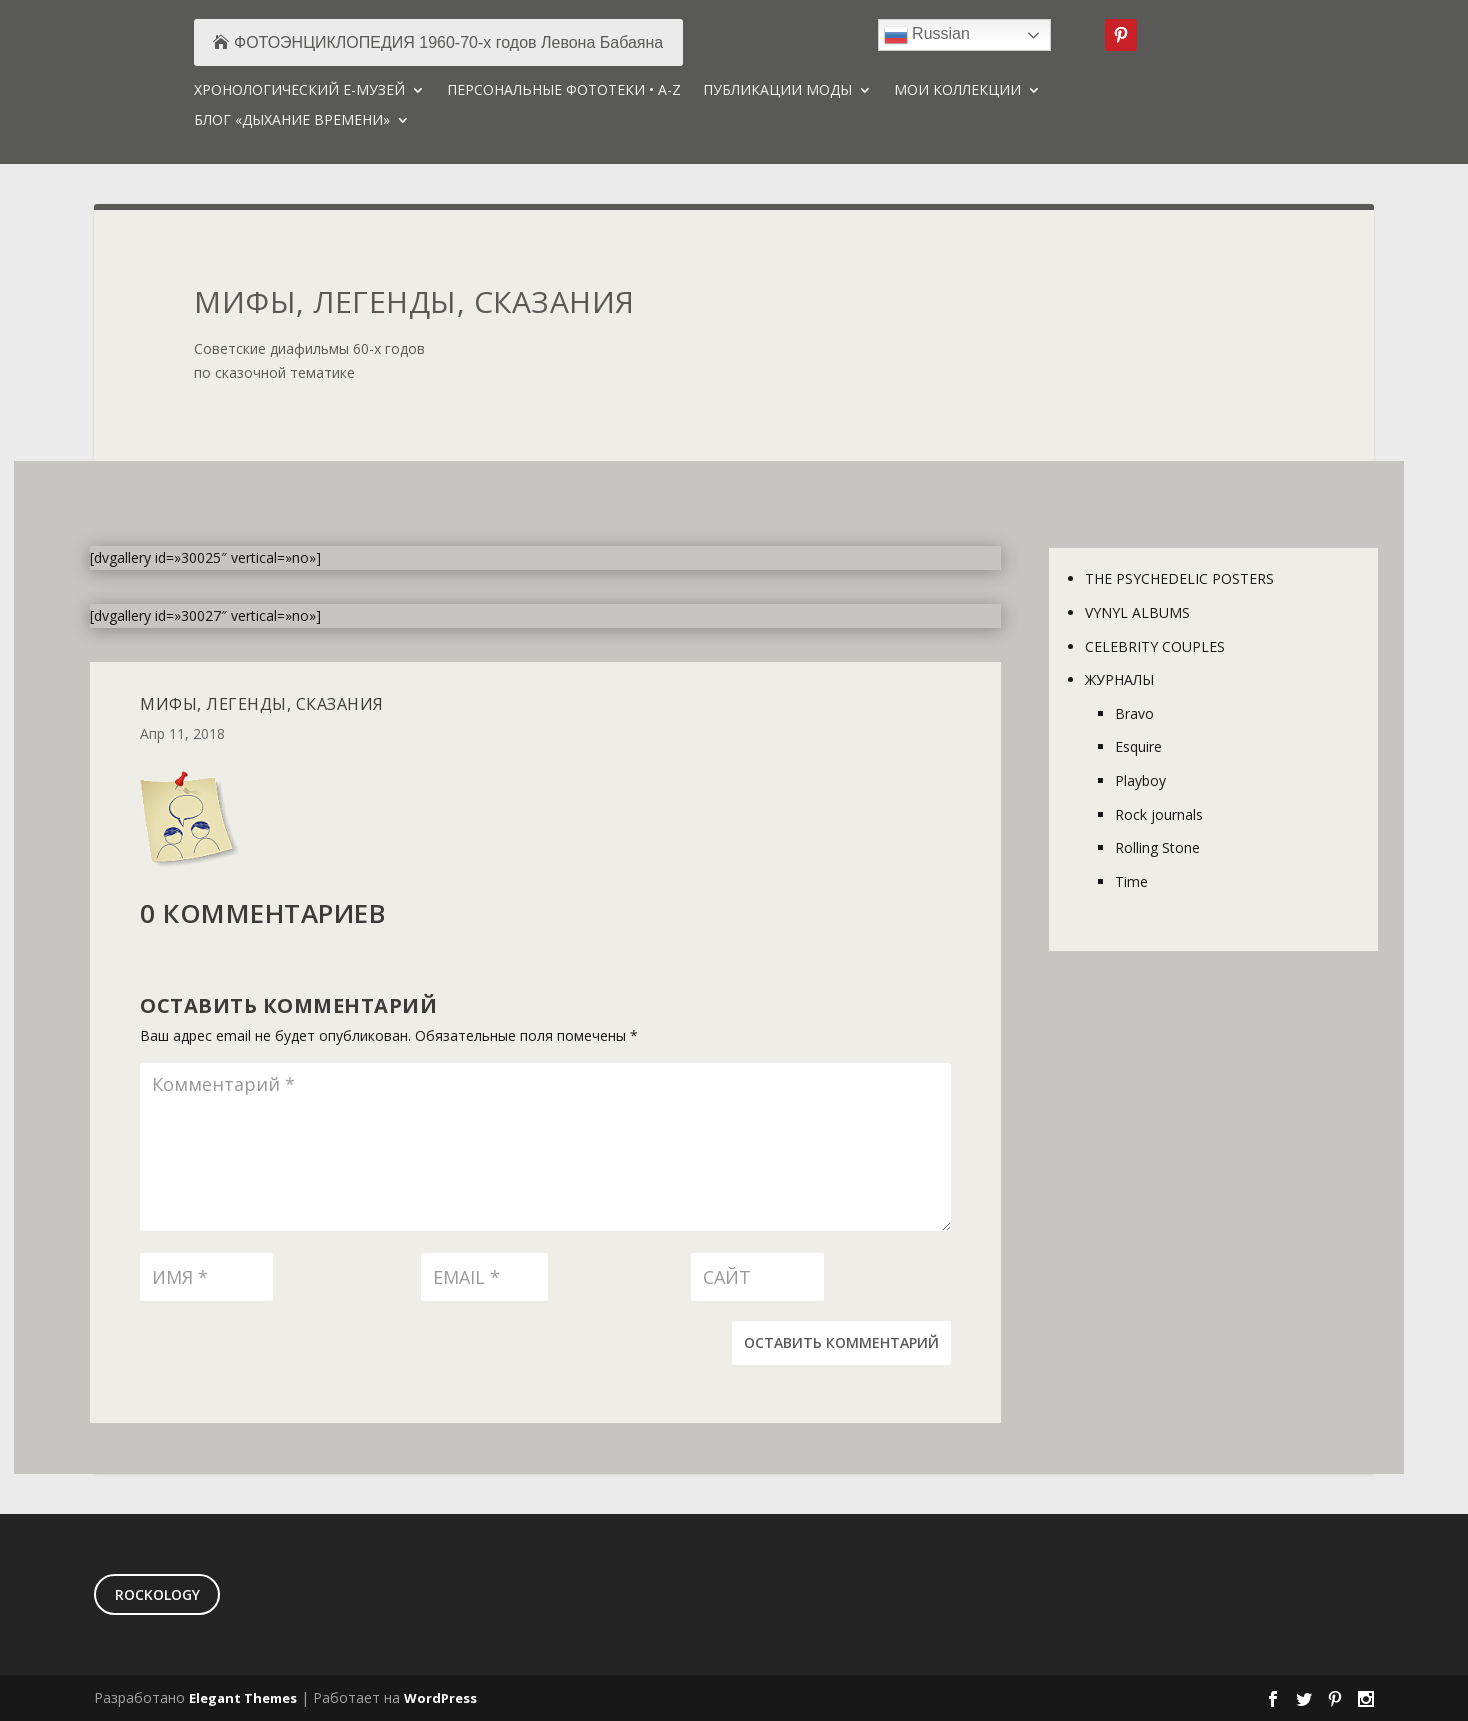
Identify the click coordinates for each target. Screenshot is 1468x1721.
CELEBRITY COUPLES (1155, 646)
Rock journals (1159, 814)
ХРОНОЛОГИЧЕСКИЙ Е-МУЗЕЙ (299, 91)
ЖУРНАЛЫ (1119, 679)
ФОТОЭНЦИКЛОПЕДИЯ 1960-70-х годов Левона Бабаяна (448, 42)
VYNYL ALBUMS (1137, 612)
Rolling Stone (1157, 847)
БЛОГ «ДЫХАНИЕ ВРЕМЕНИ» (292, 121)
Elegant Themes (243, 1698)
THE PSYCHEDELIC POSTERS (1179, 578)
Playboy (1140, 780)
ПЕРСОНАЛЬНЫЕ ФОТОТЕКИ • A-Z (564, 91)
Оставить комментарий (841, 1342)
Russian (927, 35)
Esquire (1138, 746)
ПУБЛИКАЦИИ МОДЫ (777, 91)
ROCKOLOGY (157, 1594)
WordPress (440, 1698)
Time (1131, 881)
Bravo (1134, 713)
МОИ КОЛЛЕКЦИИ (957, 91)
